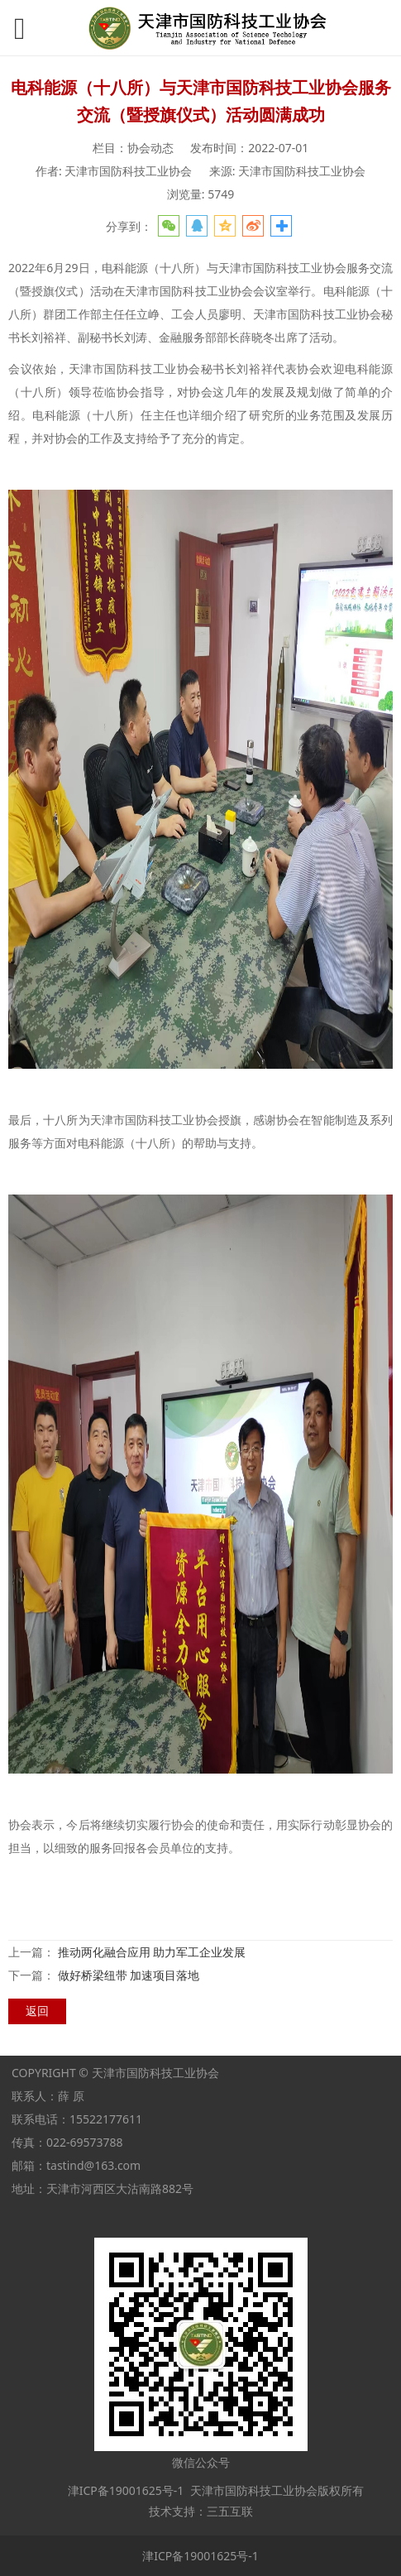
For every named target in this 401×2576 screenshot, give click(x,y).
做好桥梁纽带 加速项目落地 (129, 1975)
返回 (37, 2010)
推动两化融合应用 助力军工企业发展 (152, 1952)
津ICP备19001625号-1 (124, 2490)
